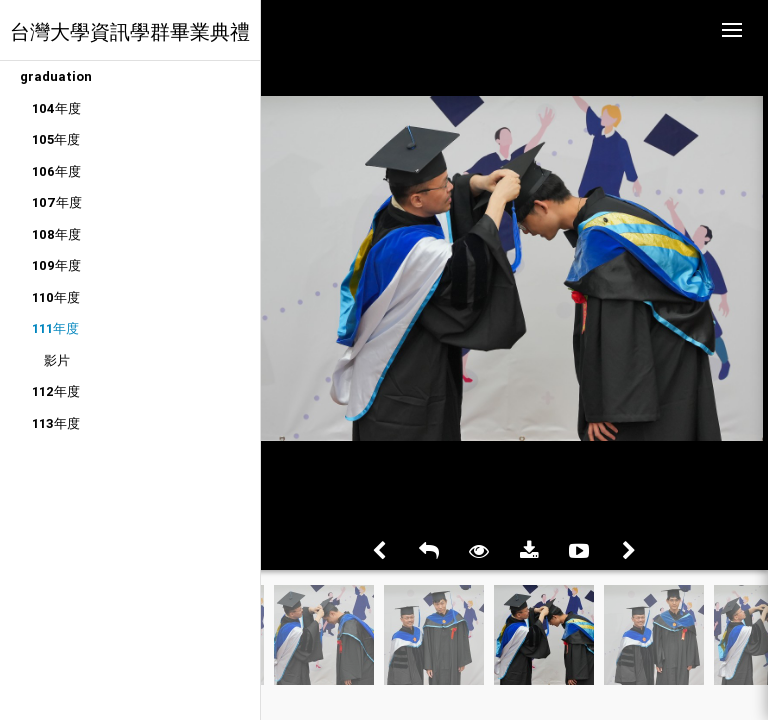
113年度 (56, 423)
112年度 (56, 391)
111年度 (55, 328)
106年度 (56, 171)
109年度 (56, 265)
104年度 (56, 108)
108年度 (56, 234)
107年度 (57, 202)
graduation (56, 76)
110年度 (56, 297)
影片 (57, 360)
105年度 (56, 139)
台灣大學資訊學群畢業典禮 (130, 31)
